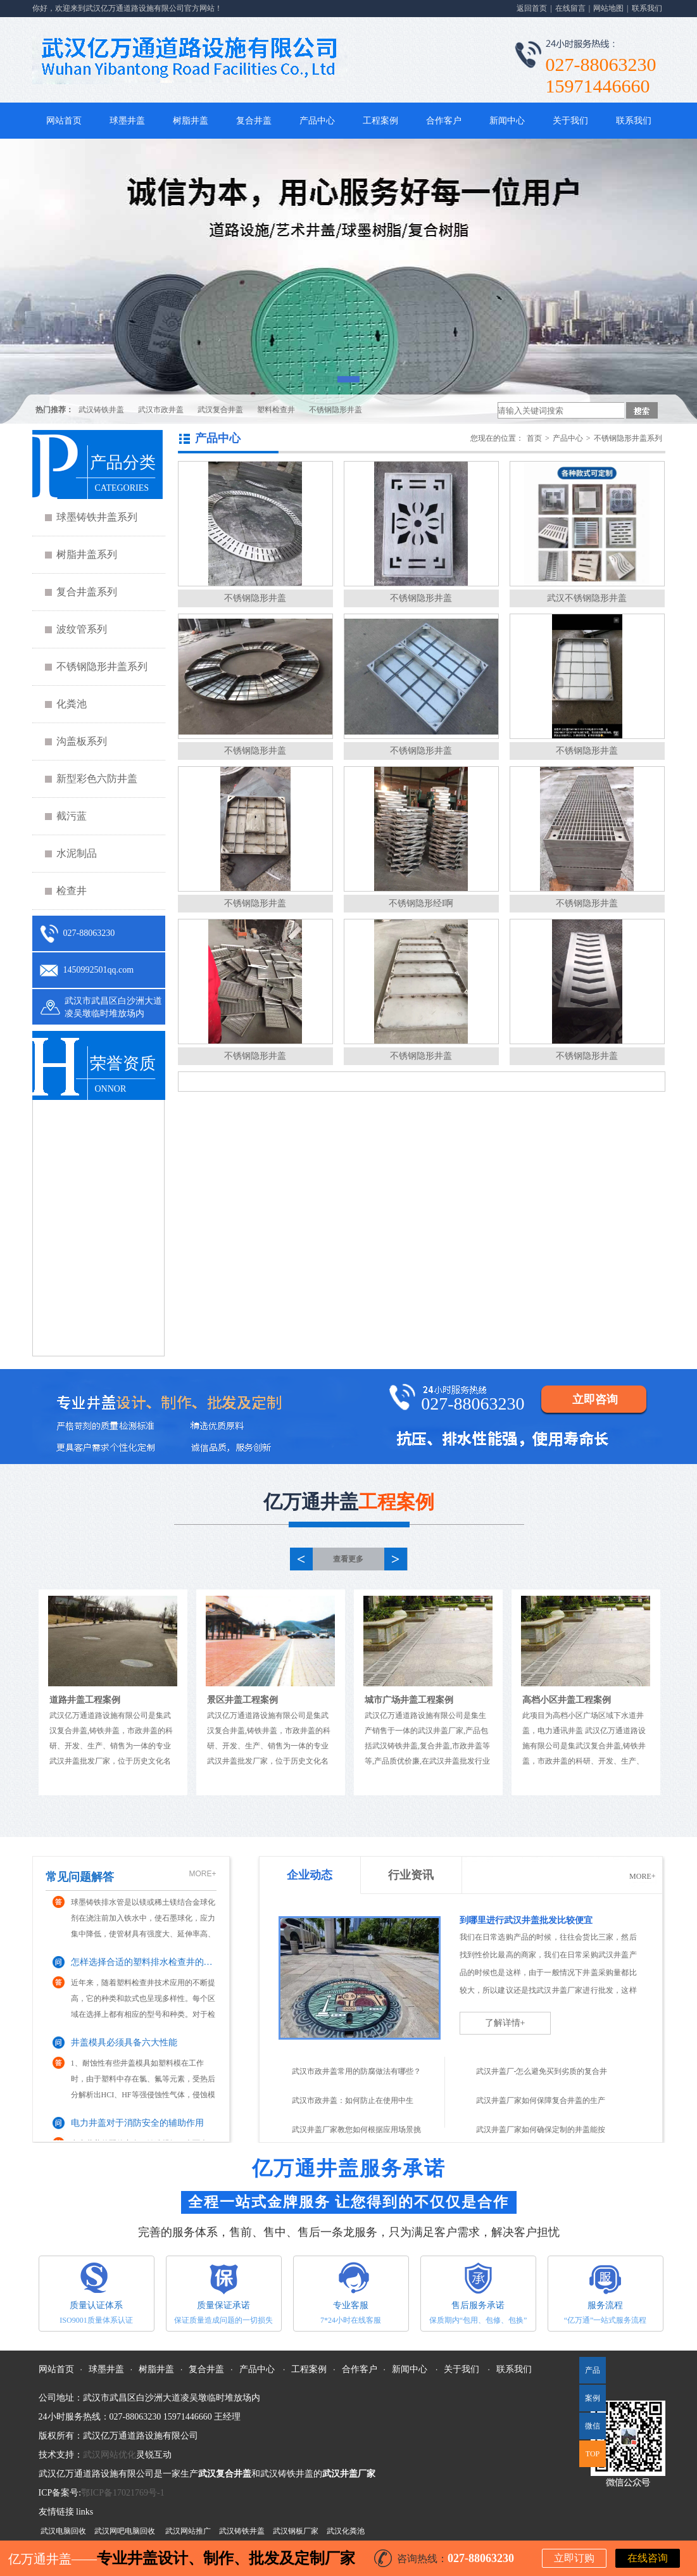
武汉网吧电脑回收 (124, 2531)
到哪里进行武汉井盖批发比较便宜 (526, 1920)
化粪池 (71, 703)
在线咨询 (647, 2558)
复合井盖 (254, 120)
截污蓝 (71, 816)
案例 (592, 2398)
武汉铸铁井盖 (101, 409)
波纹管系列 (81, 629)
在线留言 (570, 8)
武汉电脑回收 (63, 2531)
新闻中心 (507, 120)
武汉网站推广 (188, 2531)
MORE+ (202, 1873)
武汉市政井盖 (161, 409)
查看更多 (348, 1559)
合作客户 (444, 120)
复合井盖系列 (86, 591)
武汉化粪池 (346, 2531)
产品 (592, 2370)
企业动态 (309, 1875)
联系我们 (647, 8)
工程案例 (380, 120)
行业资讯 (411, 1875)
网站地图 (608, 8)
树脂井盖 (190, 120)
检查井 (71, 890)
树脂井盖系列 (86, 554)
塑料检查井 (276, 409)
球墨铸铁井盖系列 (96, 517)
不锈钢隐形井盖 (335, 409)
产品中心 (317, 120)
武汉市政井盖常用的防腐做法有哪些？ (356, 2071)
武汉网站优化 (109, 2454)
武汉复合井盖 (220, 409)
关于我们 (570, 120)
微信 (589, 2430)
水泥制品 (76, 853)
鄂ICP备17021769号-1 (122, 2492)
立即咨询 (595, 1399)
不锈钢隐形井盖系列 (102, 666)
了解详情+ (505, 2023)
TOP (593, 2453)
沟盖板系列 (81, 741)
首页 (534, 438)
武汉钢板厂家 (295, 2531)
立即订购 (574, 2558)
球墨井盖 (127, 120)
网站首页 (64, 120)
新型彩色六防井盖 (96, 778)
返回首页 (532, 8)
